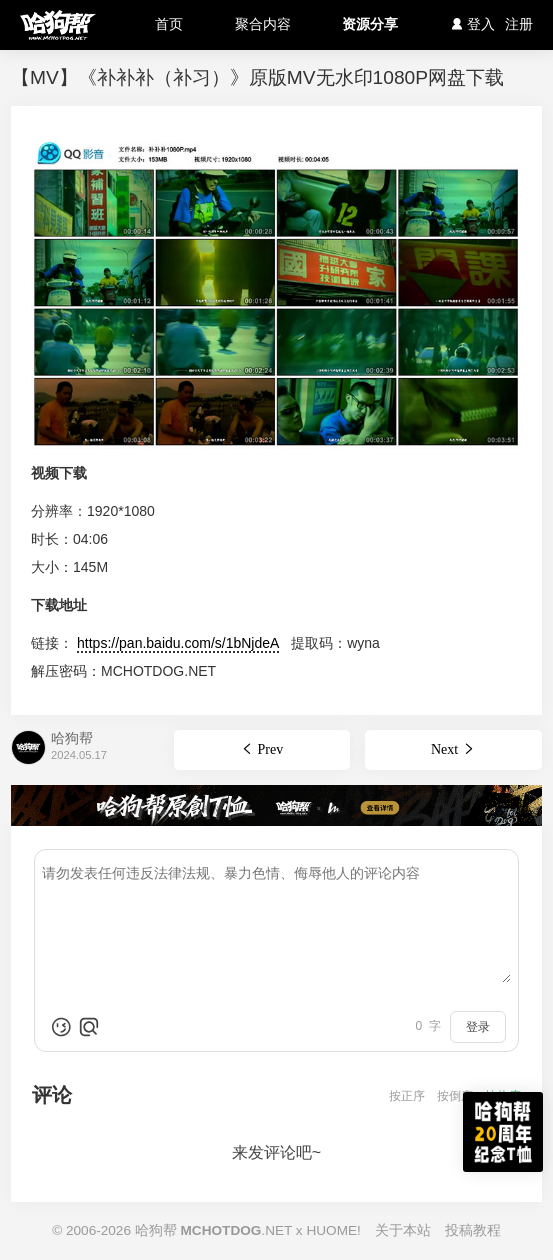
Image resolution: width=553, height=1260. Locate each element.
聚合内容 (263, 24)
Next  (453, 749)
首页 (169, 24)
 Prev (261, 749)
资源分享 (370, 24)
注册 (519, 24)
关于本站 (403, 1230)
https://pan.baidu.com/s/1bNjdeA (178, 643)
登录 (478, 1027)
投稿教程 (473, 1230)
